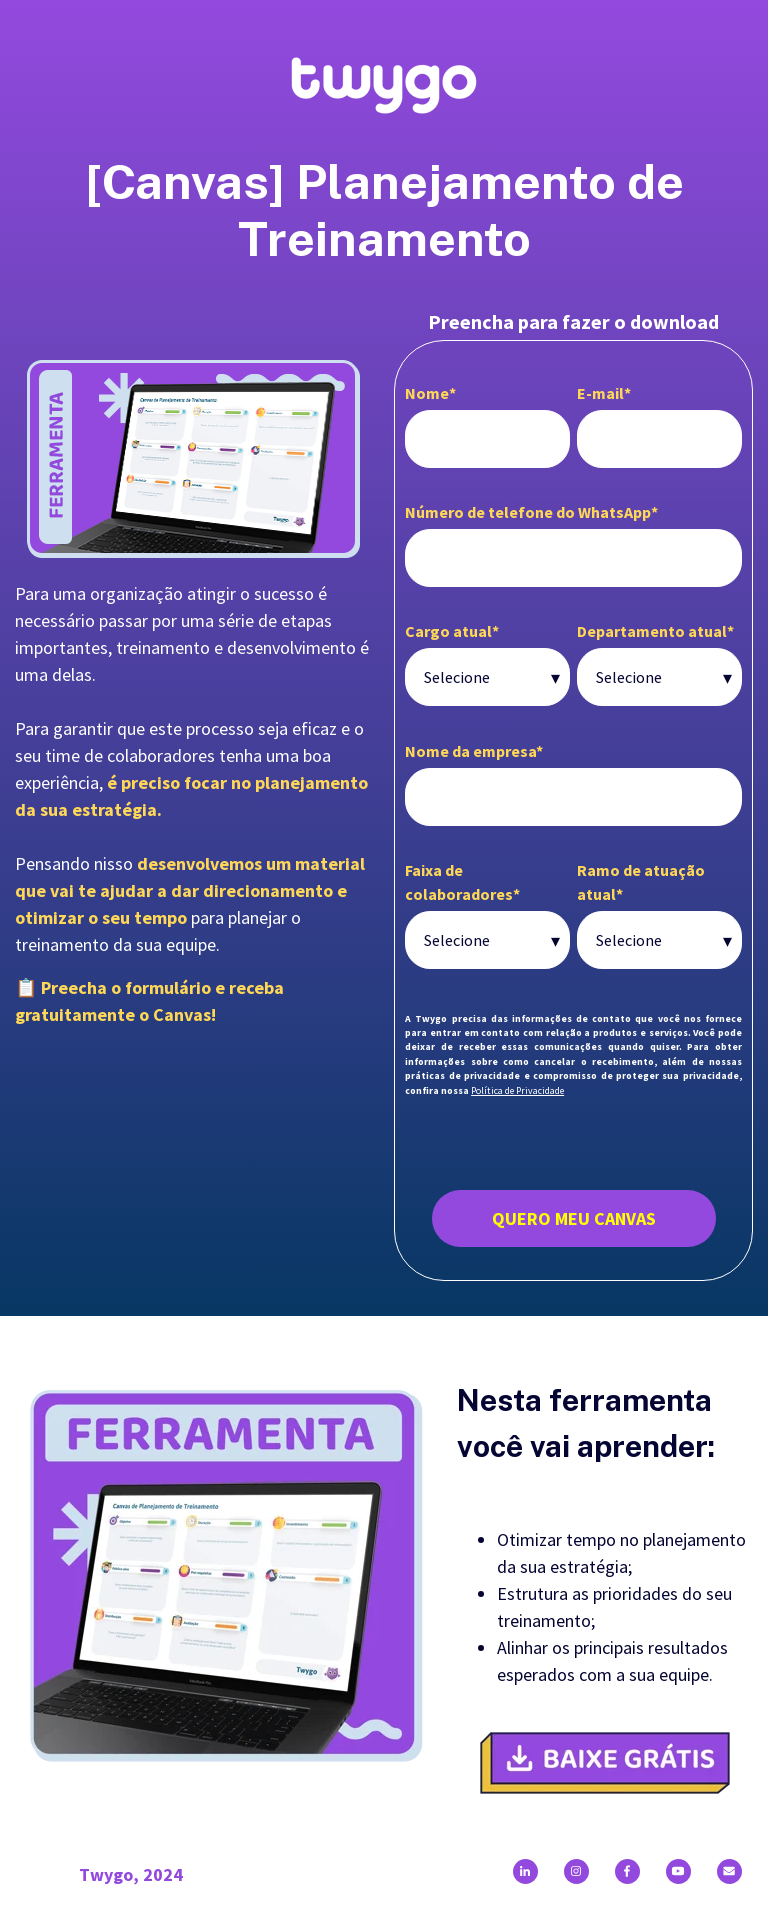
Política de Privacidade (517, 1090)
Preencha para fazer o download (573, 321)
